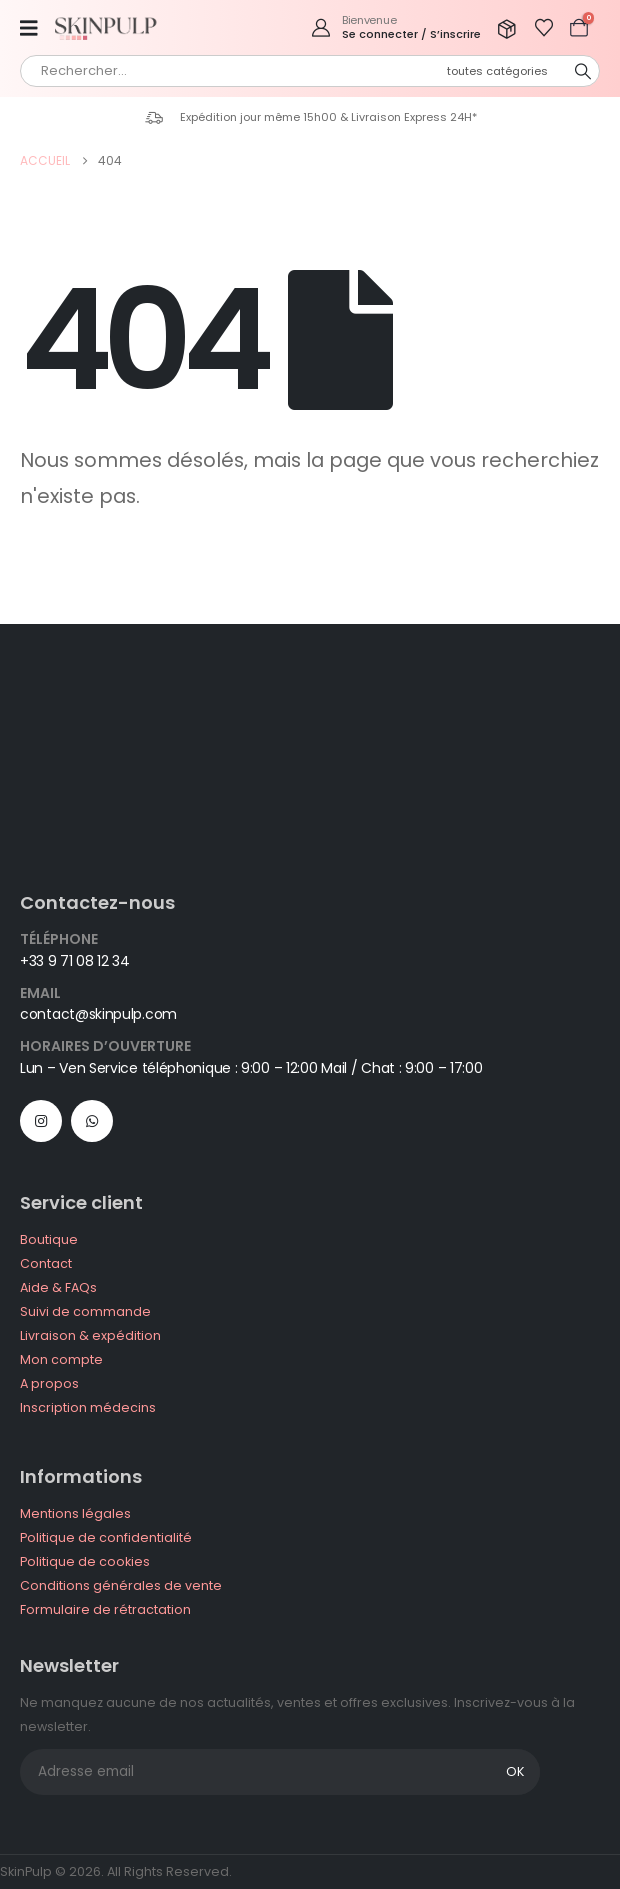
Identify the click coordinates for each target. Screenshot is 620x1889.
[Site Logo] (110, 27)
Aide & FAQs (58, 1287)
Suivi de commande (85, 1311)
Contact (46, 1263)
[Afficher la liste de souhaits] (544, 28)
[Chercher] (583, 71)
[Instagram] (41, 1121)
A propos (49, 1383)
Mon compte (61, 1359)
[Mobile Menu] (35, 28)
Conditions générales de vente (121, 1585)
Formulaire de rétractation (105, 1609)
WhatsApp (92, 1121)
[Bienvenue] (395, 27)
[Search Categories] (508, 71)
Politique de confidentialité (106, 1537)
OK (515, 1771)
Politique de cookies (85, 1561)
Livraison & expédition (90, 1335)
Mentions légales (75, 1513)
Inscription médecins (88, 1407)
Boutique (49, 1239)
